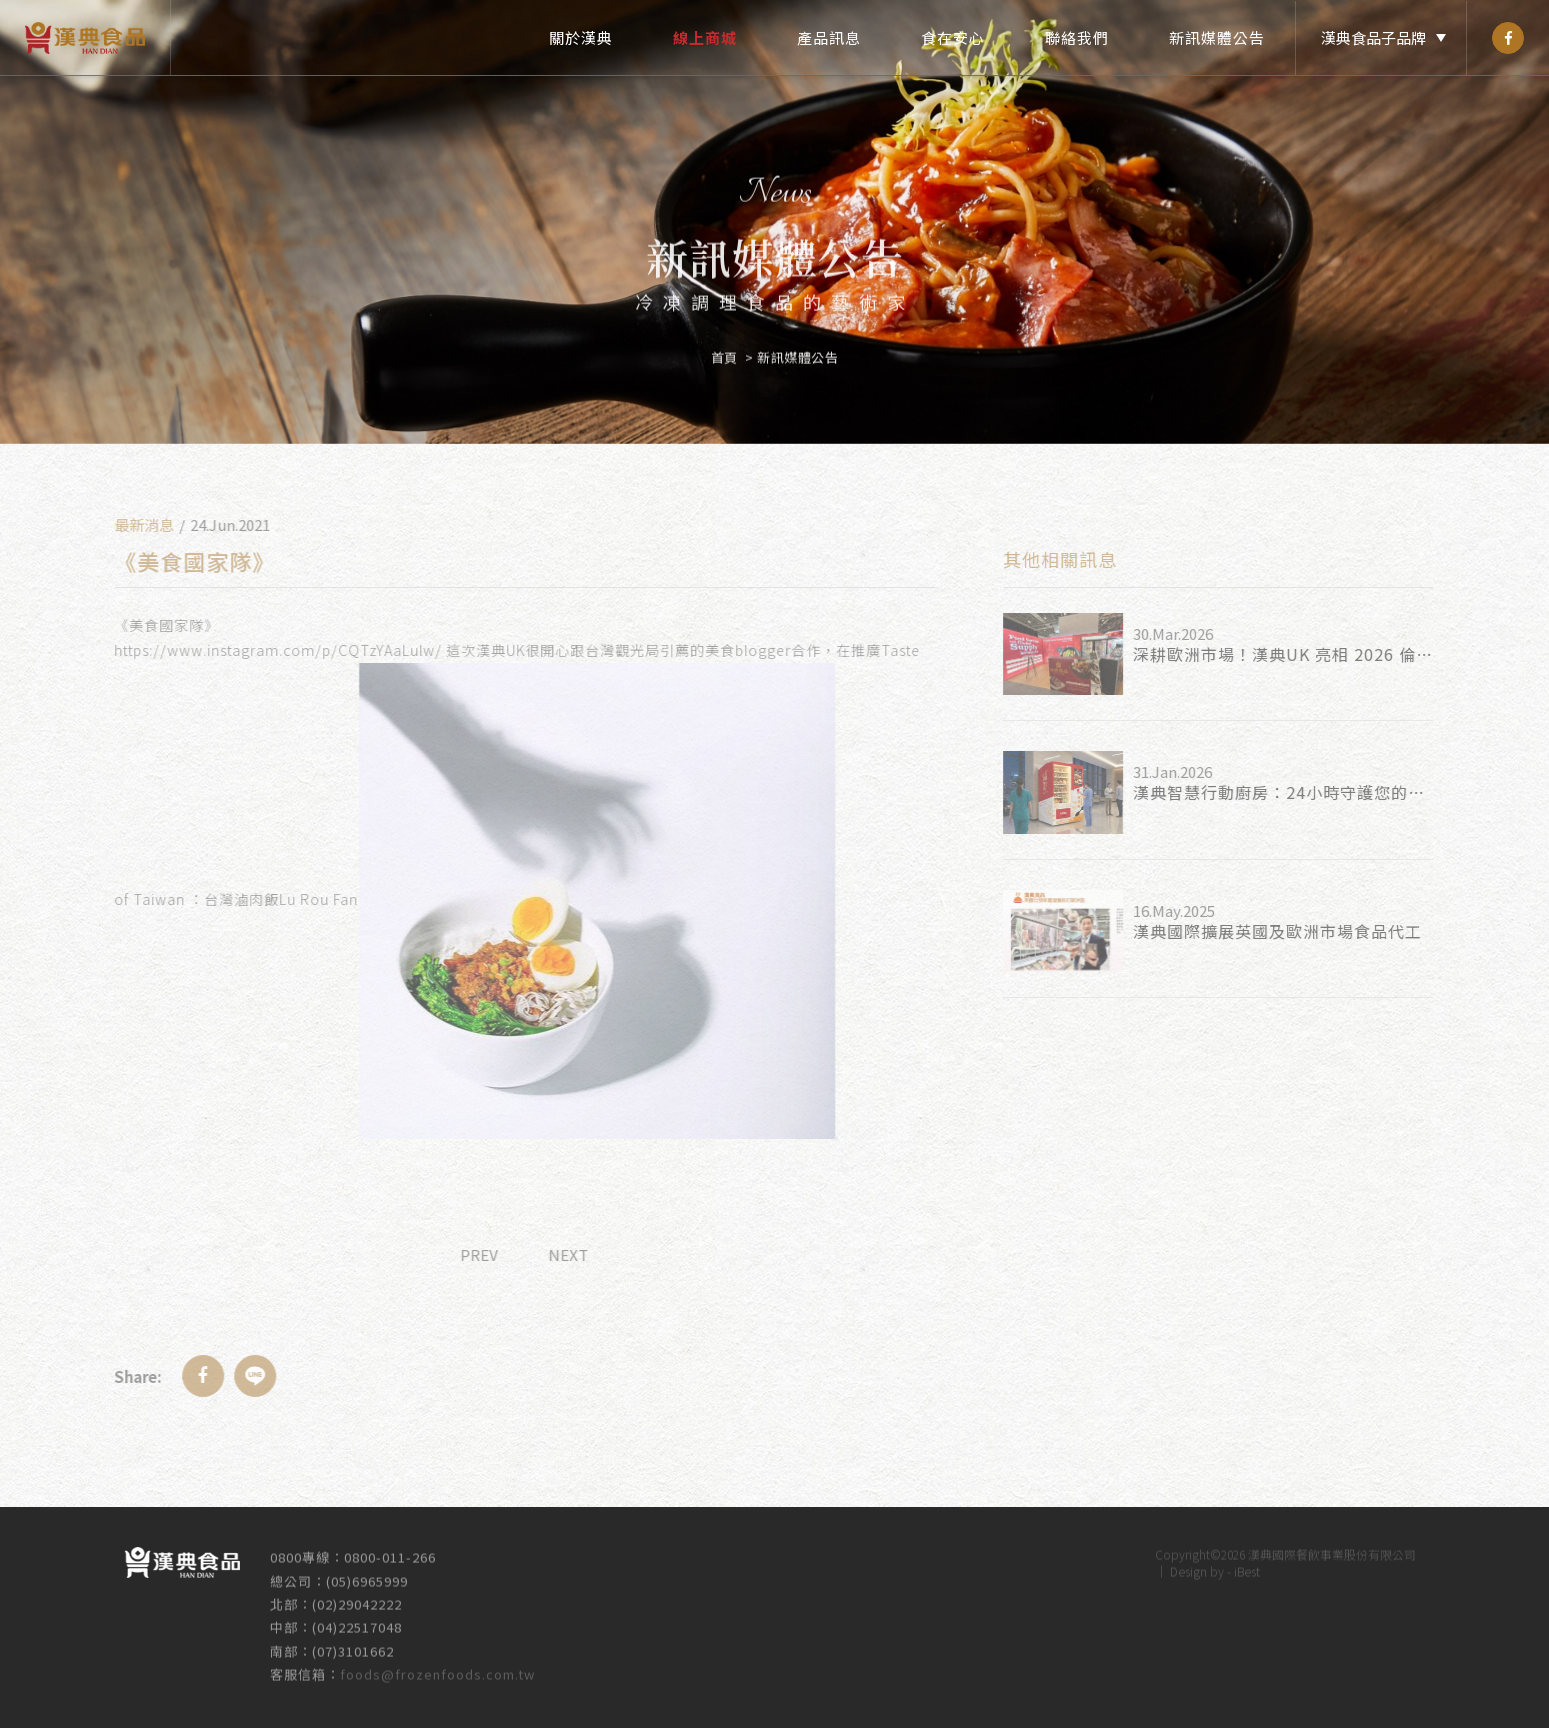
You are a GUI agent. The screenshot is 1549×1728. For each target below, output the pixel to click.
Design (1188, 1562)
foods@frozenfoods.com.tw (437, 1665)
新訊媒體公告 (1217, 37)
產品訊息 (829, 37)
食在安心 (953, 37)
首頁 (724, 348)
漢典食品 (85, 37)
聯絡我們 (1077, 37)
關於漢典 (581, 37)
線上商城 (705, 37)
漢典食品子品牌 (1373, 37)
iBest (1247, 1562)
